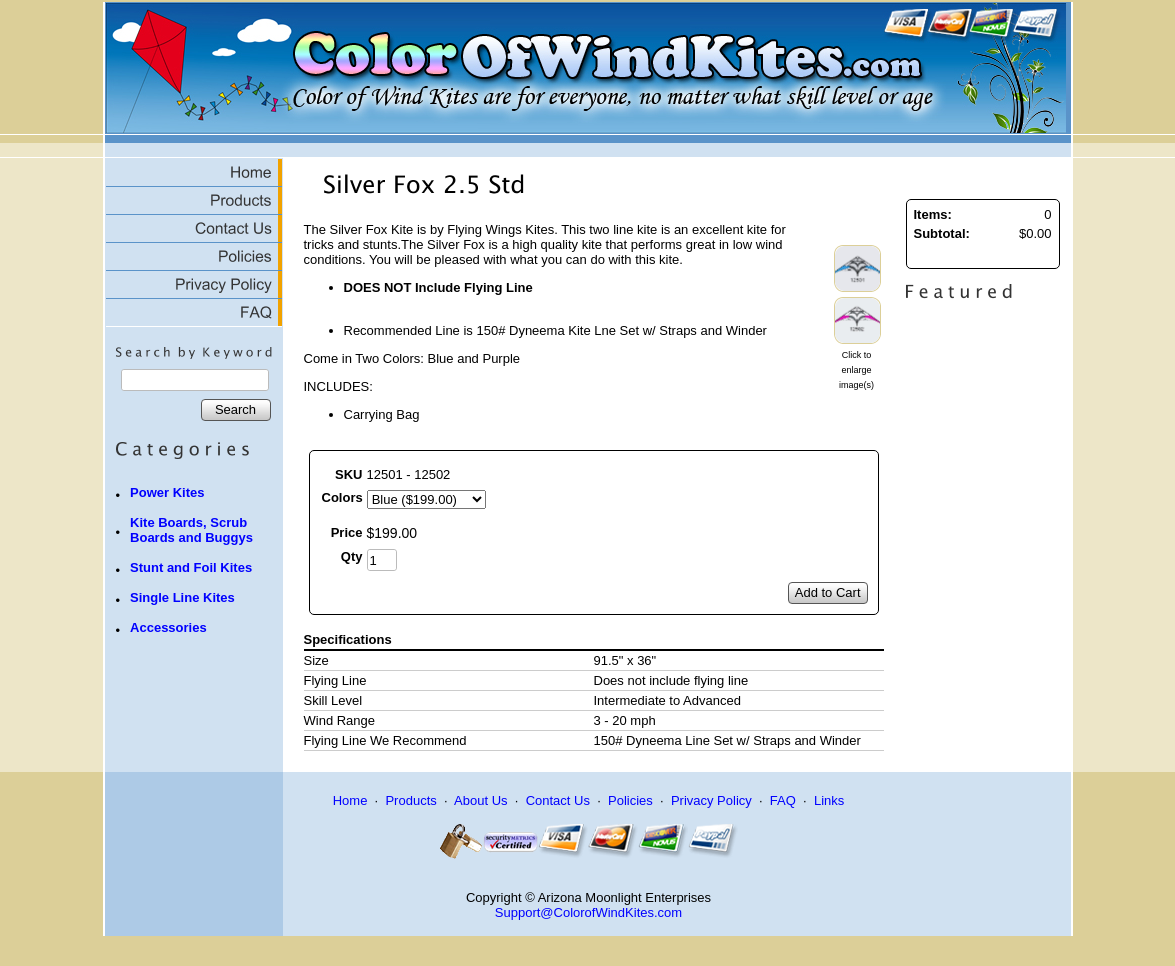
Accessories (168, 627)
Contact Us (558, 800)
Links (829, 800)
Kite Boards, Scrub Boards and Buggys (191, 530)
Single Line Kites (182, 597)
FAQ (783, 800)
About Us (480, 800)
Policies (630, 800)
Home (350, 800)
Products (410, 800)
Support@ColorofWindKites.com (588, 912)
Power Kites (167, 492)
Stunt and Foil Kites (191, 567)
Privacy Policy (711, 800)
